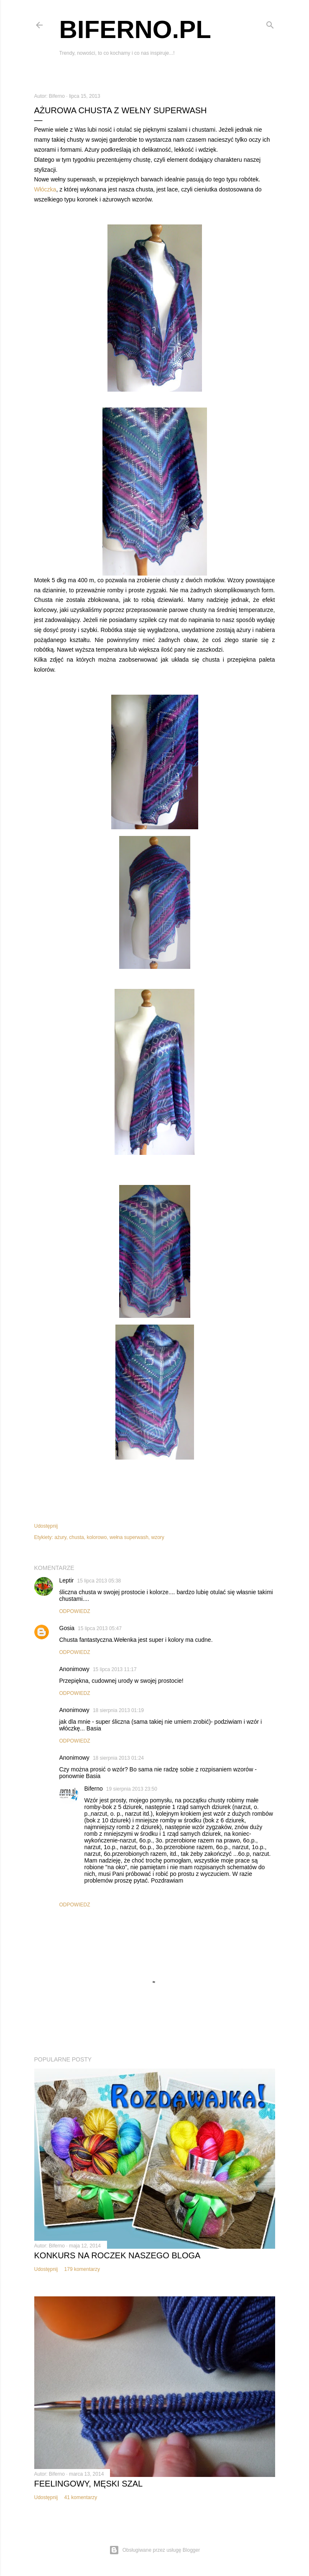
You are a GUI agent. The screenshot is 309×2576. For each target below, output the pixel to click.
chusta (76, 1537)
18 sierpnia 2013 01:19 (118, 1710)
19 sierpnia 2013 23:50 (131, 1789)
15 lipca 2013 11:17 (115, 1669)
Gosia (67, 1628)
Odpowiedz (74, 1611)
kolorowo (97, 1537)
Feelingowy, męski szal (88, 2483)
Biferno (93, 1788)
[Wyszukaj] (270, 23)
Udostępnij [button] (46, 1526)
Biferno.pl (135, 29)
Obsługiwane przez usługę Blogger (154, 2550)
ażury (60, 1537)
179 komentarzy (82, 2269)
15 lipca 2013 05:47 (100, 1628)
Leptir (66, 1580)
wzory (157, 1537)
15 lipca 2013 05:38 (99, 1581)
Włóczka (45, 189)
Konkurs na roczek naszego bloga (117, 2255)
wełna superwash (129, 1537)
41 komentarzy (80, 2497)
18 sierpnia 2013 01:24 (118, 1758)
